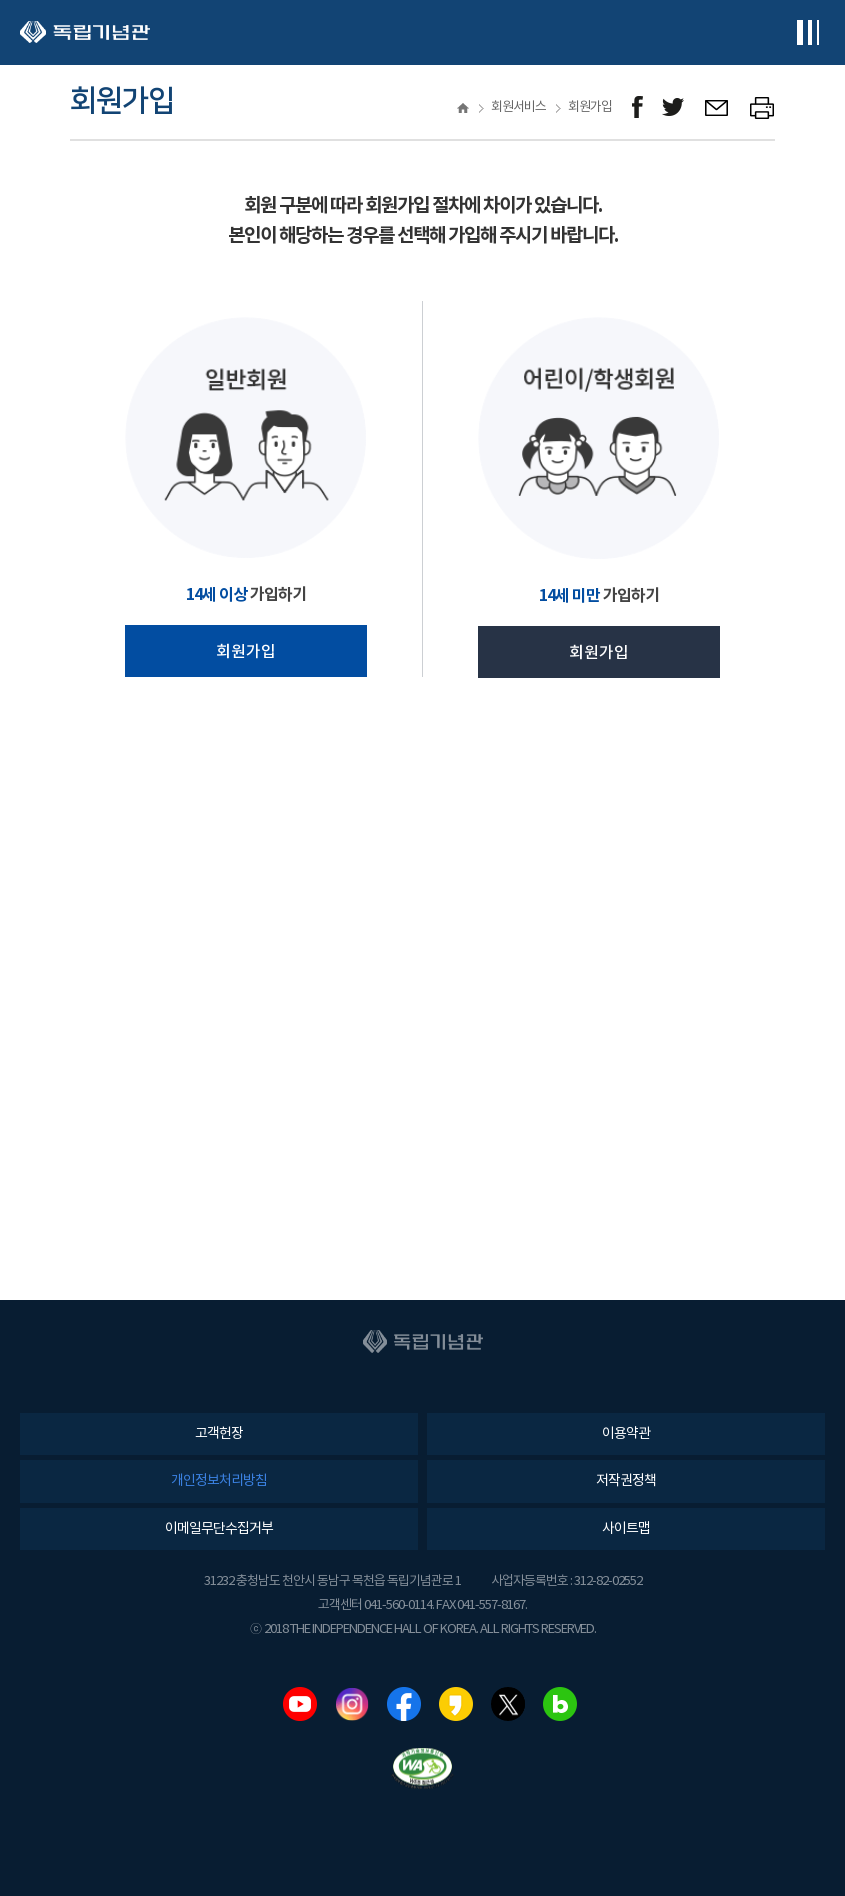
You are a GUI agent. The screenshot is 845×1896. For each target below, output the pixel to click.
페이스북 (404, 1704)
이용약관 (626, 1434)
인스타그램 (352, 1704)
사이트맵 (626, 1529)
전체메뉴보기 (807, 32)
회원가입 (246, 652)
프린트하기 (762, 107)
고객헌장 (219, 1434)
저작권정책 (626, 1481)
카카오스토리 (456, 1704)
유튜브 (300, 1704)
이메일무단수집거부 (219, 1529)
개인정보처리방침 (219, 1481)
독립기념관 (85, 32)
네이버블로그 (560, 1704)
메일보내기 (717, 107)
